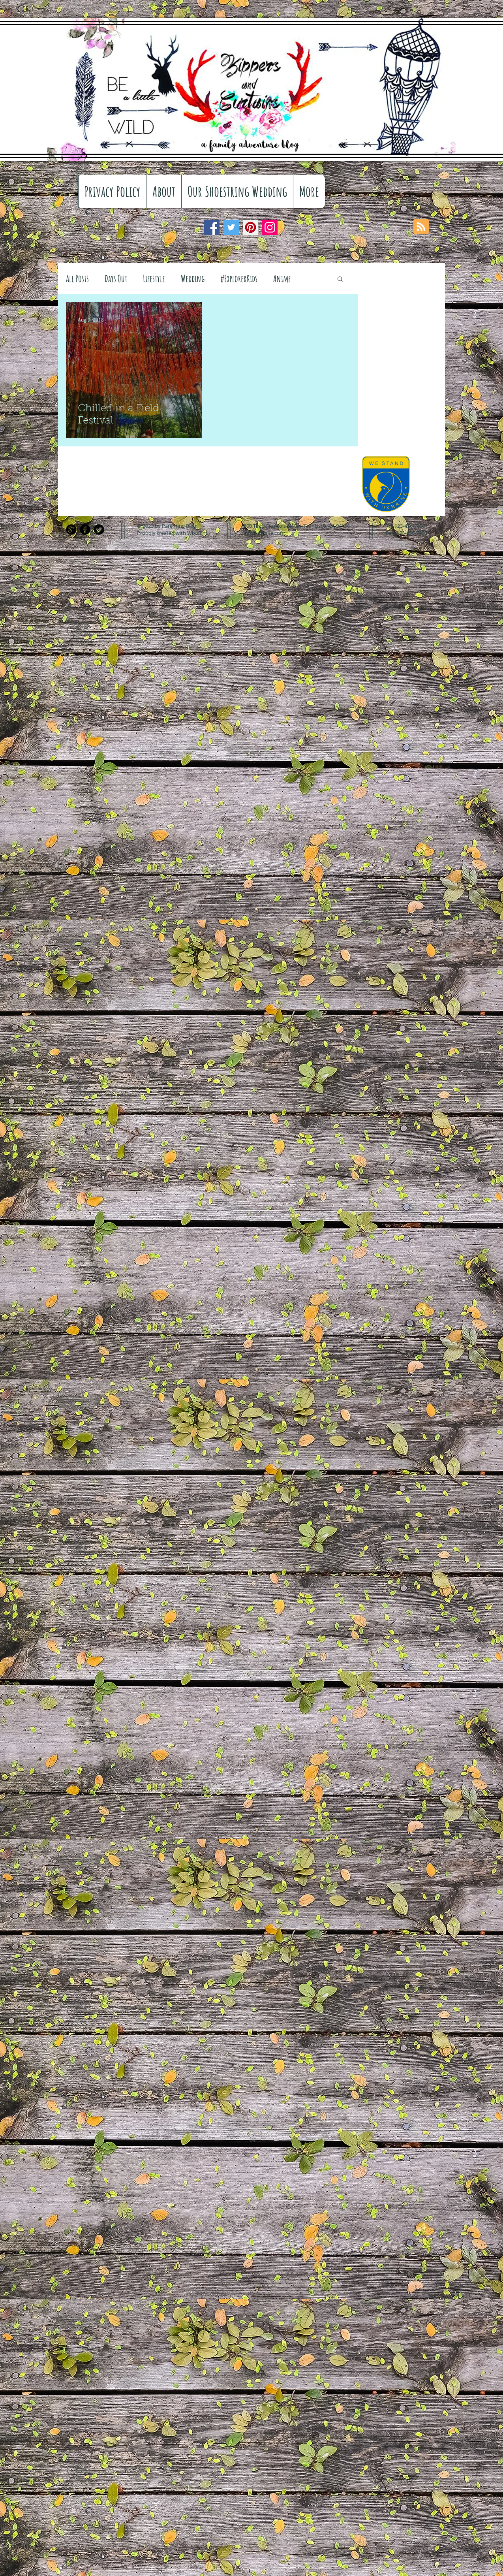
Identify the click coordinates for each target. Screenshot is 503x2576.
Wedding (193, 278)
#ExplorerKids (238, 278)
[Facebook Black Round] (85, 529)
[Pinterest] (250, 227)
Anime (282, 278)
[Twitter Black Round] (99, 529)
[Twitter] (231, 227)
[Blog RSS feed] (421, 227)
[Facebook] (212, 227)
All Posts (77, 278)
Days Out (116, 278)
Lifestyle (154, 278)
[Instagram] (270, 227)
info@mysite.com (264, 532)
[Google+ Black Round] (71, 529)
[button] (340, 279)
